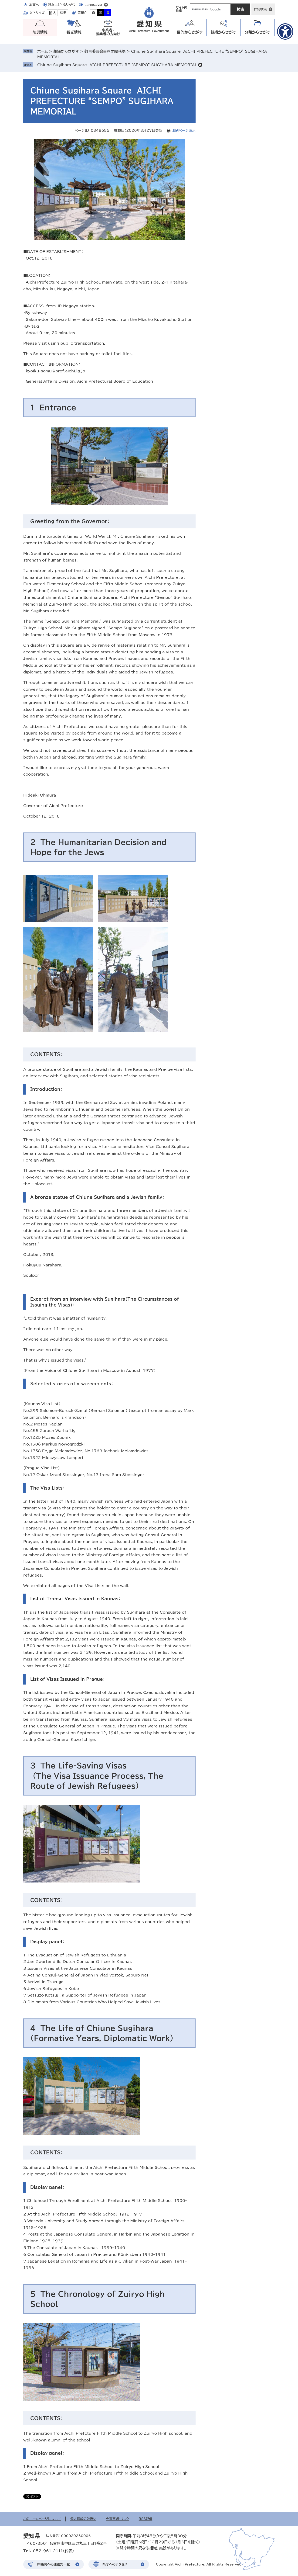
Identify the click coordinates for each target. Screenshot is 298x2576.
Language (93, 4)
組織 (224, 32)
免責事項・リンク (117, 2519)
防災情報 (40, 32)
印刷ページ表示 (184, 130)
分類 (258, 32)
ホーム (42, 51)
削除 (200, 65)
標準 (63, 12)
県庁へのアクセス (115, 2564)
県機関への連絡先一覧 (53, 2564)
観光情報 (74, 32)
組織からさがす (66, 51)
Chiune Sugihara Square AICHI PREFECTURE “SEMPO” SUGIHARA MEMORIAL (117, 65)
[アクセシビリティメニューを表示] (285, 31)
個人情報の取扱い (83, 2519)
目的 (190, 32)
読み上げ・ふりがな (61, 4)
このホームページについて (42, 2519)
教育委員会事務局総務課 (105, 51)
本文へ (34, 4)
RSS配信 (145, 2519)
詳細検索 (260, 9)
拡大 (52, 13)
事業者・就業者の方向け (108, 32)
